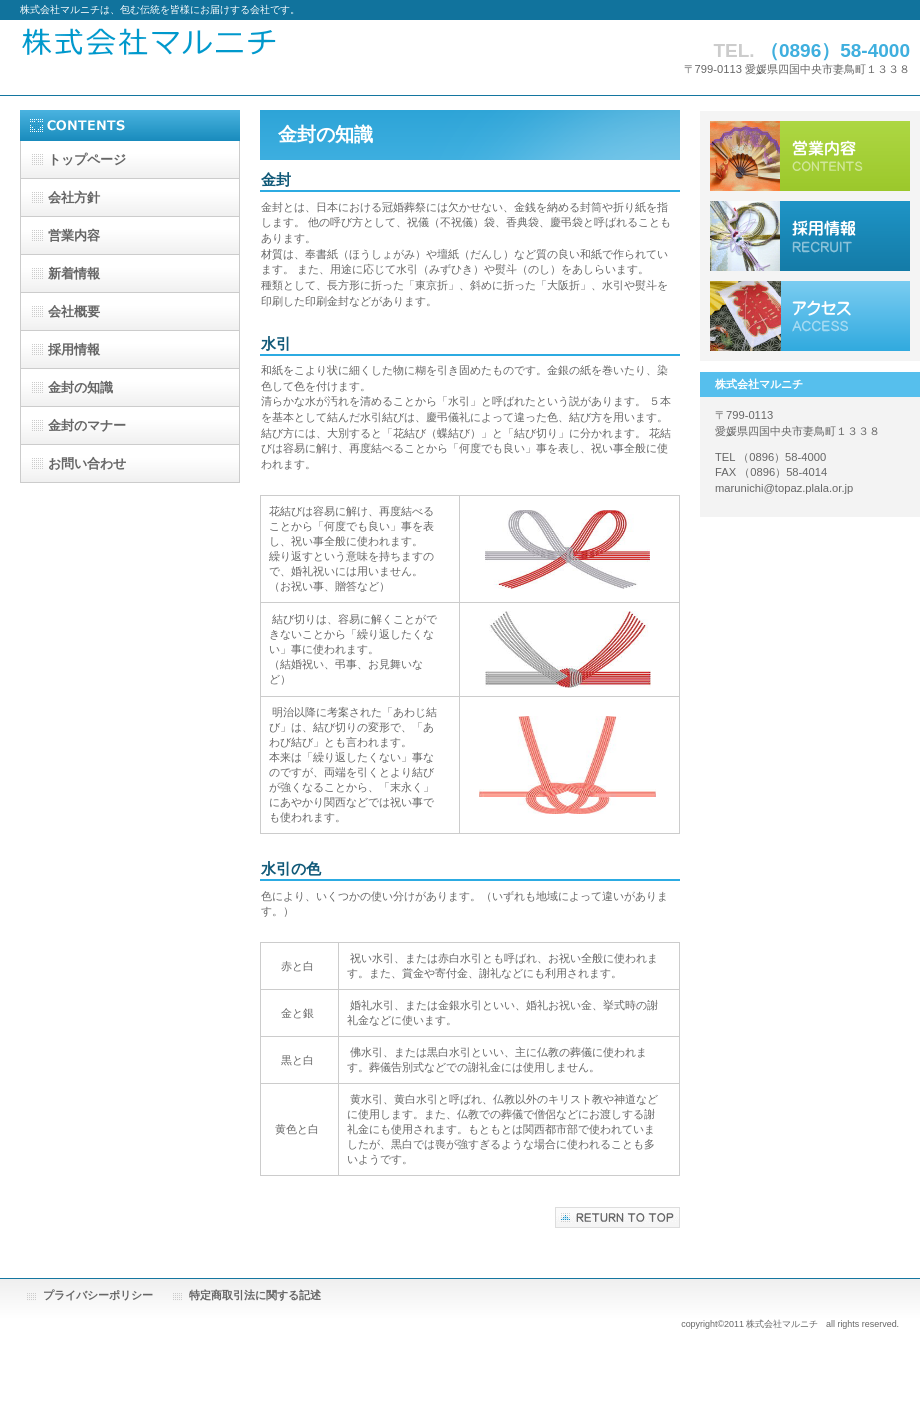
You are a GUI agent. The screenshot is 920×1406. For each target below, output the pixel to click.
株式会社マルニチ (264, 57)
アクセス (810, 316)
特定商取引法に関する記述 (255, 1295)
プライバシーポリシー (98, 1295)
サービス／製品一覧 (810, 156)
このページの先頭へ (617, 1217)
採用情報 (810, 236)
